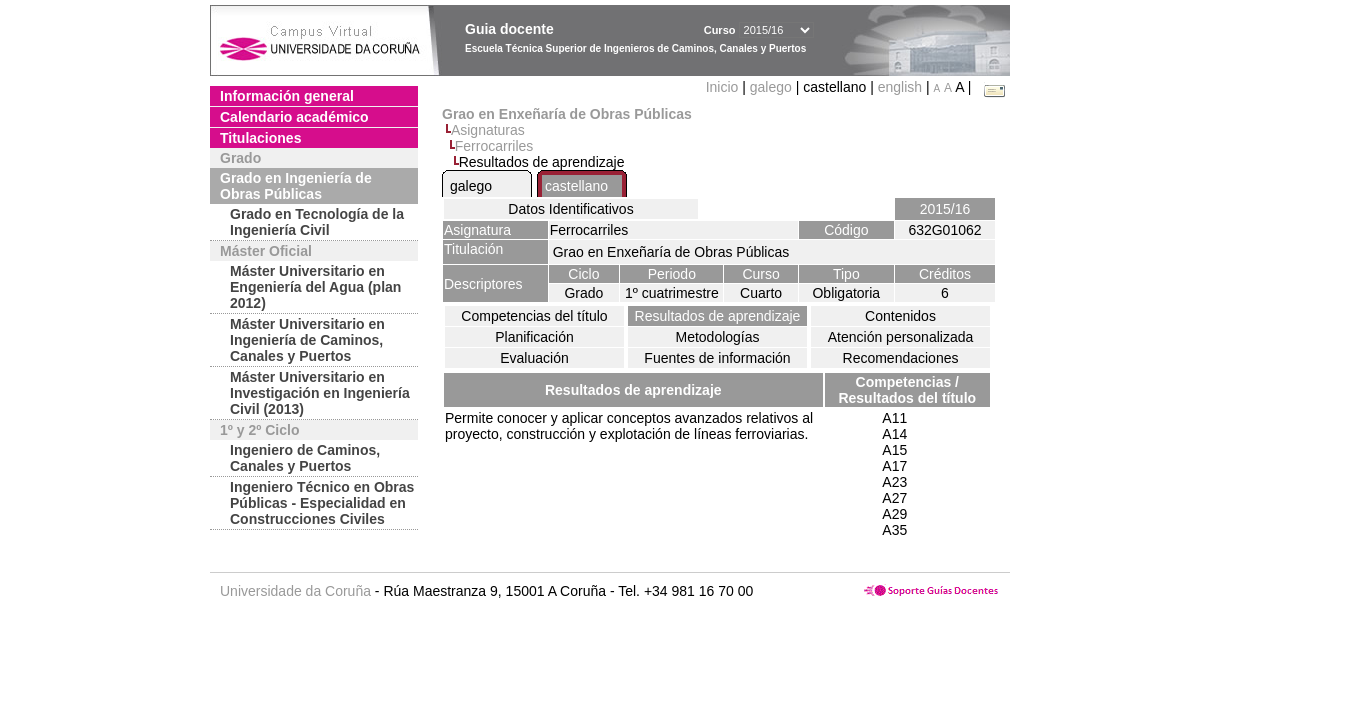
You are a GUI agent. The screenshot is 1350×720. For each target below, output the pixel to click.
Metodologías (717, 337)
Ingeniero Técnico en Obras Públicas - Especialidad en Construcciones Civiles (322, 503)
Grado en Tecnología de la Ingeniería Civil (317, 222)
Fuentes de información (717, 358)
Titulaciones (260, 138)
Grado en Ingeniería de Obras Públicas (296, 186)
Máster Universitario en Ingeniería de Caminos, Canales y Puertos (307, 340)
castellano (576, 186)
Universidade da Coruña (295, 591)
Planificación (534, 337)
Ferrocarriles (494, 146)
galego (771, 87)
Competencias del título (534, 316)
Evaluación (534, 358)
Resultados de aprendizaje (718, 316)
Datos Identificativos (570, 209)
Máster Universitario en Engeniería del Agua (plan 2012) (315, 287)
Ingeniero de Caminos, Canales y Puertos (305, 458)
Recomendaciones (901, 358)
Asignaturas (488, 130)
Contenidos (900, 316)
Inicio (724, 87)
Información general (287, 96)
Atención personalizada (901, 337)
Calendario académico (294, 117)
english (900, 87)
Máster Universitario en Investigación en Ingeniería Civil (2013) (320, 393)
